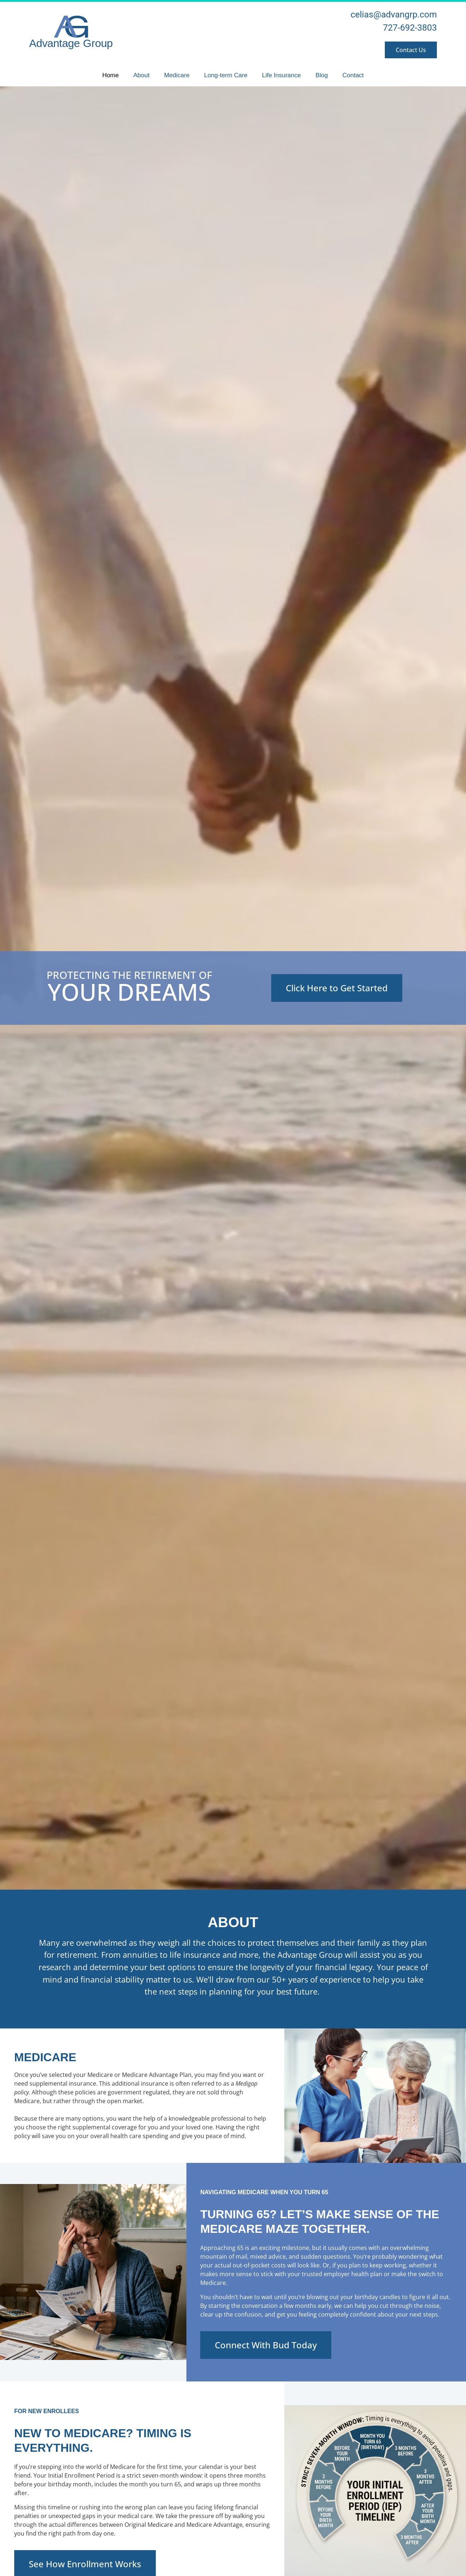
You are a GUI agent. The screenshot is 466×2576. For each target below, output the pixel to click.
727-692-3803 (410, 28)
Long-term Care (226, 75)
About (141, 75)
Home (110, 75)
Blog (321, 75)
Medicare (177, 75)
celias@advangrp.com (394, 14)
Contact (353, 75)
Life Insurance (281, 75)
